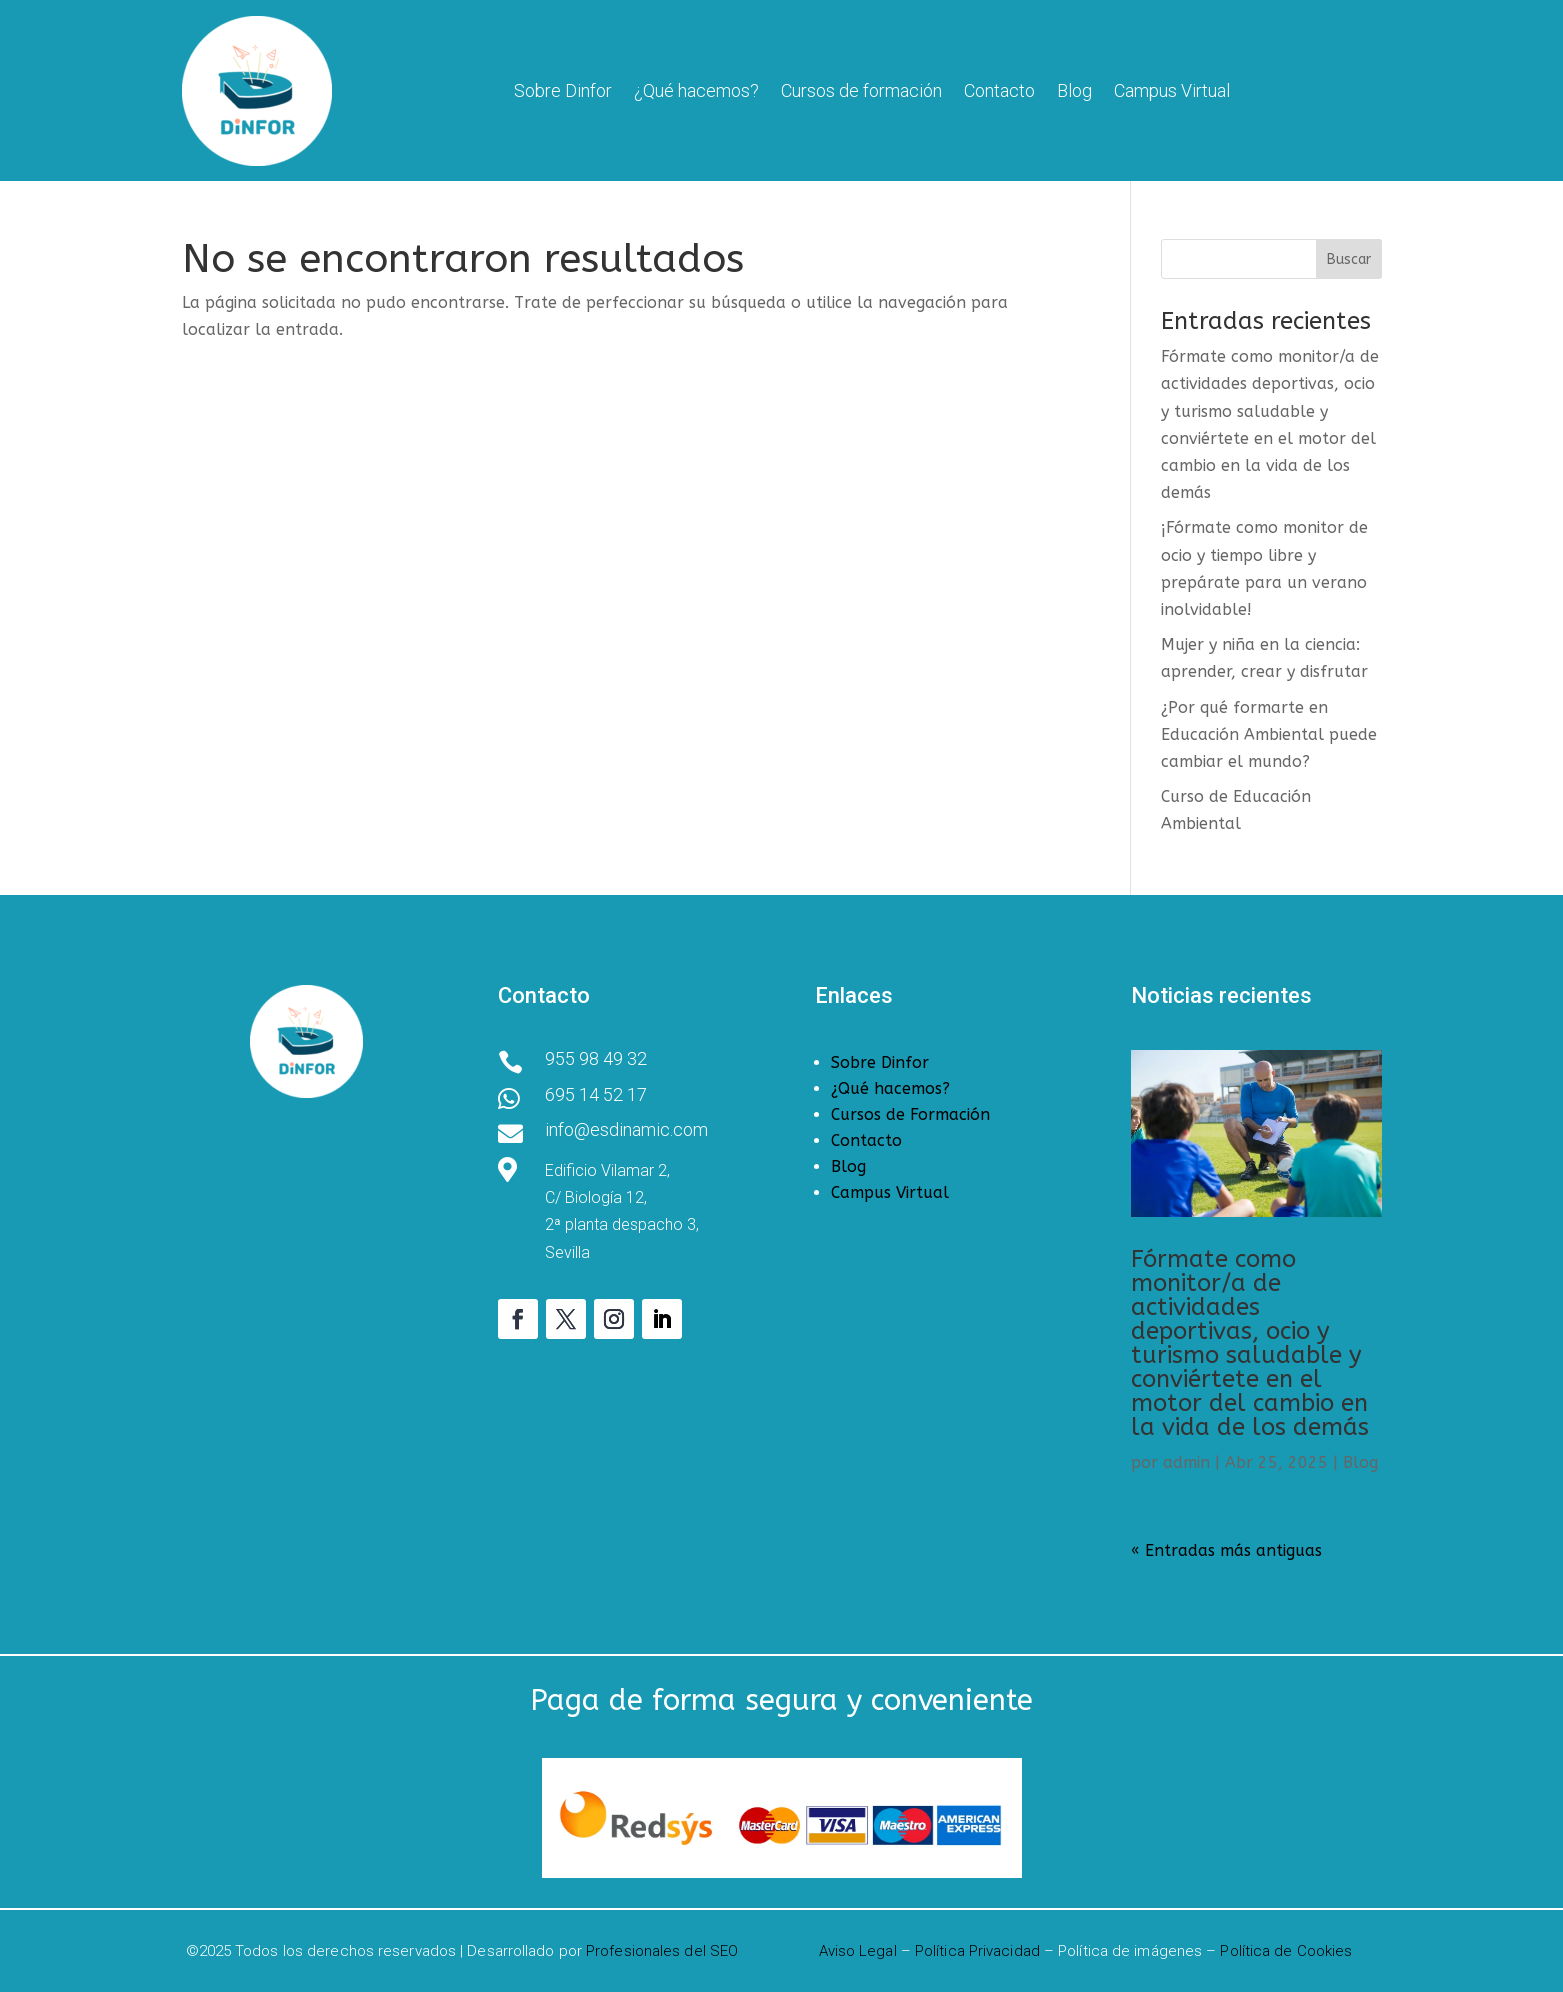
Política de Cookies (1286, 1951)
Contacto (999, 90)
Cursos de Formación (910, 1114)
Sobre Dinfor (563, 90)
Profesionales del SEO (662, 1951)
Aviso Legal (858, 1951)
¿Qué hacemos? (696, 90)
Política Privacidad (977, 1951)
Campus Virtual (1172, 90)
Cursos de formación (861, 90)
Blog (1074, 90)
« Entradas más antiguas (1226, 1550)
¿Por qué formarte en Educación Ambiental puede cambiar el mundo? (1269, 734)
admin (1186, 1462)
